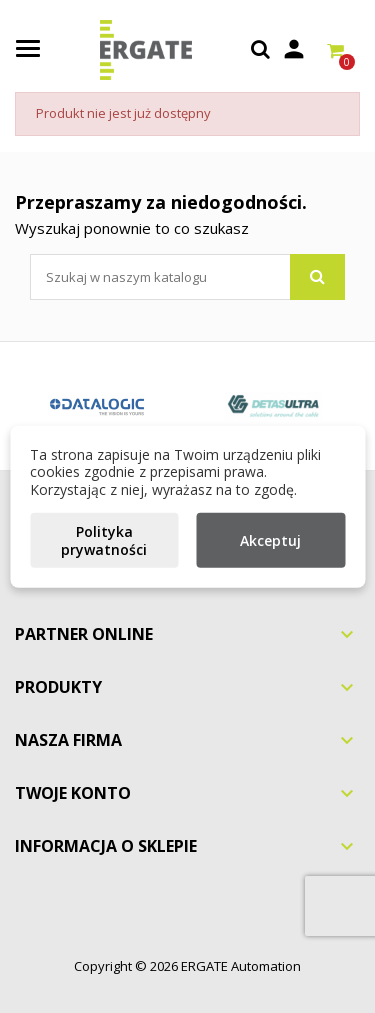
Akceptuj (270, 540)
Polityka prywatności (104, 540)
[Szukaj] (187, 277)
